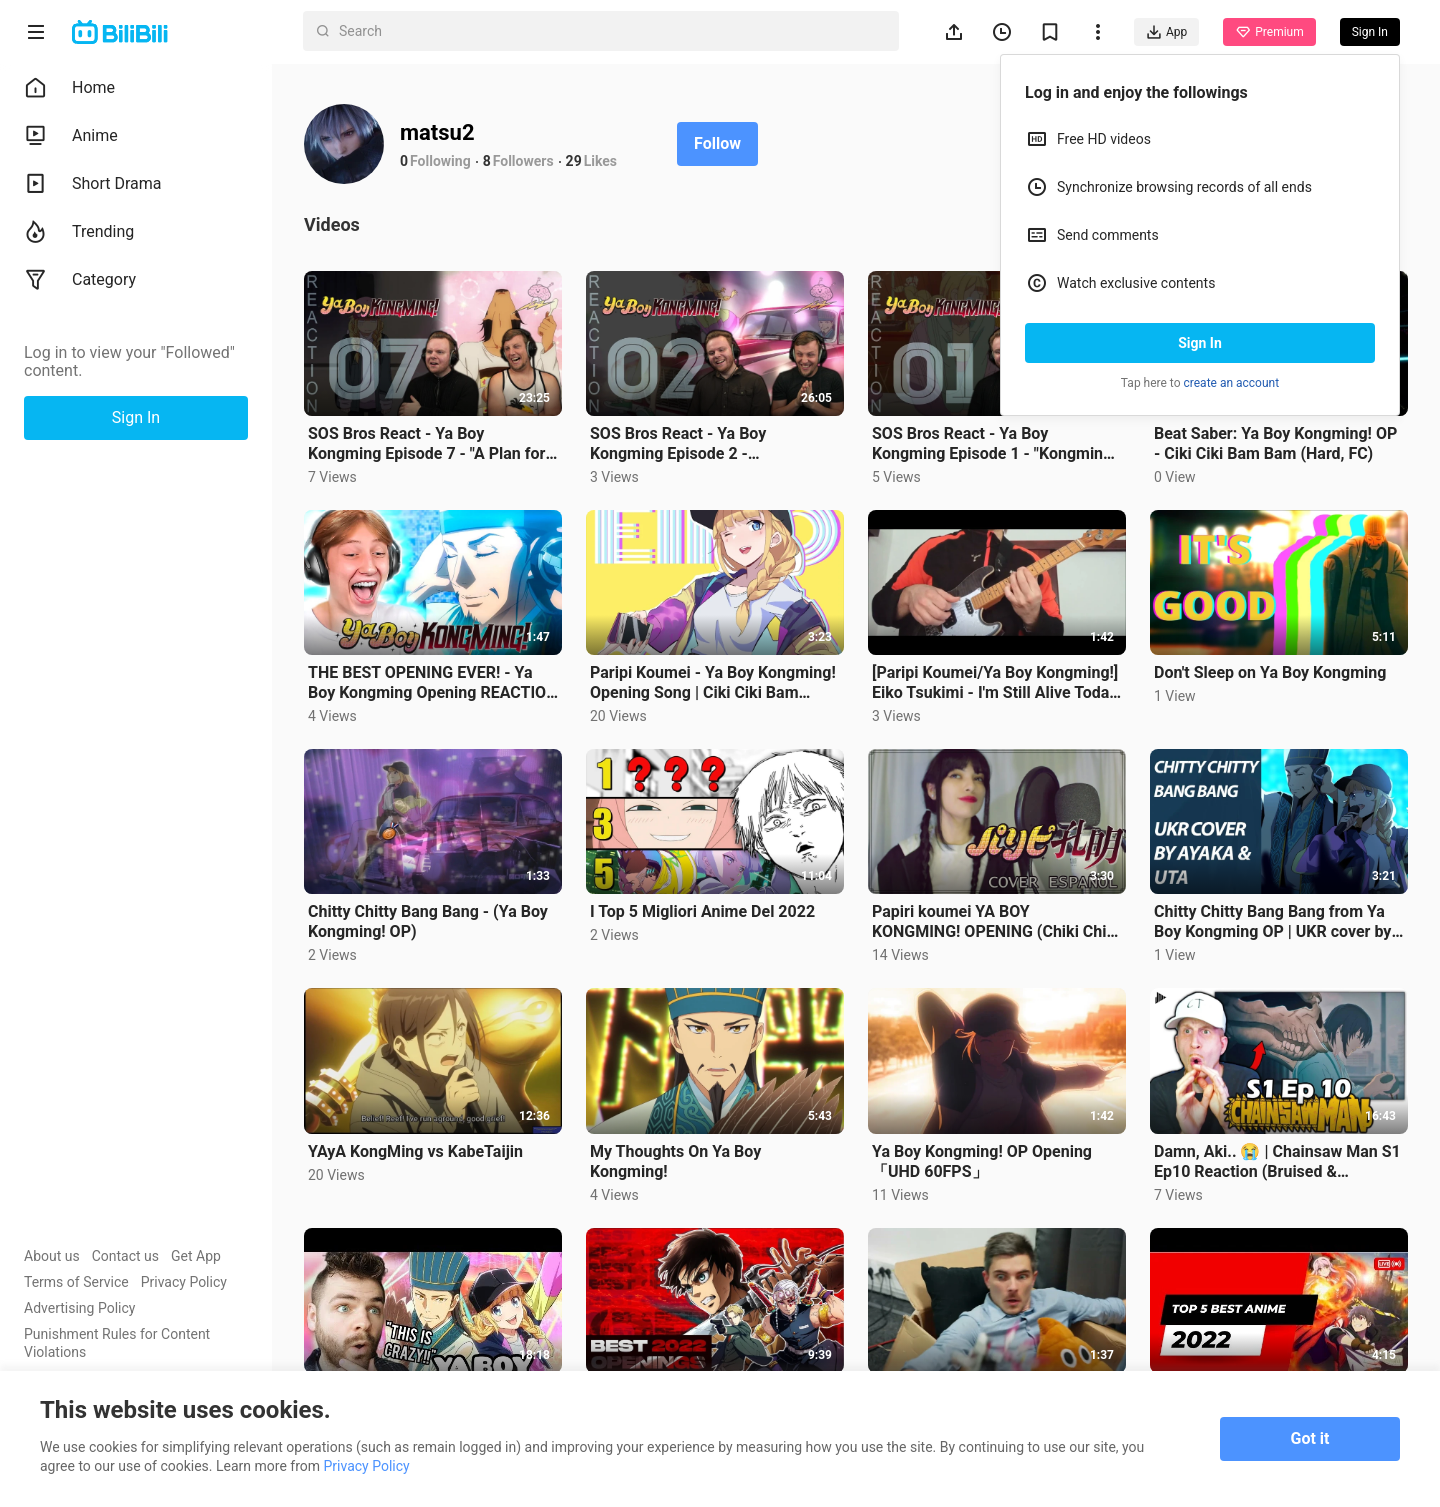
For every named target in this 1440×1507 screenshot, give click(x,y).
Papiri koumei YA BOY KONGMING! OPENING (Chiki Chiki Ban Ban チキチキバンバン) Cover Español (995, 922)
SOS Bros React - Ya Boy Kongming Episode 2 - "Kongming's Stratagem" (678, 444)
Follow (717, 143)
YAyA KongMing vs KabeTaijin (415, 1151)
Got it (1310, 1438)
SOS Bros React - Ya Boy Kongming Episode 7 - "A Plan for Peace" (426, 444)
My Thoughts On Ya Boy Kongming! (675, 1161)
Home (69, 88)
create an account (1232, 383)
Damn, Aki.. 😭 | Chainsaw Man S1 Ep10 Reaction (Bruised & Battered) (1277, 1162)
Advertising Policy (79, 1308)
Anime (71, 136)
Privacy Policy (184, 1282)
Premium (1269, 32)
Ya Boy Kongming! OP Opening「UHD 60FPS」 (982, 1161)
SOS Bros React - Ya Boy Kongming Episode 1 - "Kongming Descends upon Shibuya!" (992, 444)
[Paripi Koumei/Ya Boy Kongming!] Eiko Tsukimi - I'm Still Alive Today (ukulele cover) (995, 683)
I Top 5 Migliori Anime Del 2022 (702, 911)
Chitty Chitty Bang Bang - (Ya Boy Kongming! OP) (428, 921)
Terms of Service (76, 1282)
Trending (79, 232)
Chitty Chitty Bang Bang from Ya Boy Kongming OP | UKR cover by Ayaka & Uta (1272, 922)
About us (52, 1256)
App (1166, 32)
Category (80, 280)
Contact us (125, 1256)
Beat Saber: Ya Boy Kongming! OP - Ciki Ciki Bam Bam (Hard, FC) (1275, 443)
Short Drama (93, 184)
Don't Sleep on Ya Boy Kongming (1270, 672)
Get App (196, 1256)
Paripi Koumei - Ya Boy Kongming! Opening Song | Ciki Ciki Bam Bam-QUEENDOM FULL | (713, 683)
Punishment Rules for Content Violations (117, 1343)
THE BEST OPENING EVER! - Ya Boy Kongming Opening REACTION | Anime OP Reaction (432, 683)
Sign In (1200, 343)
